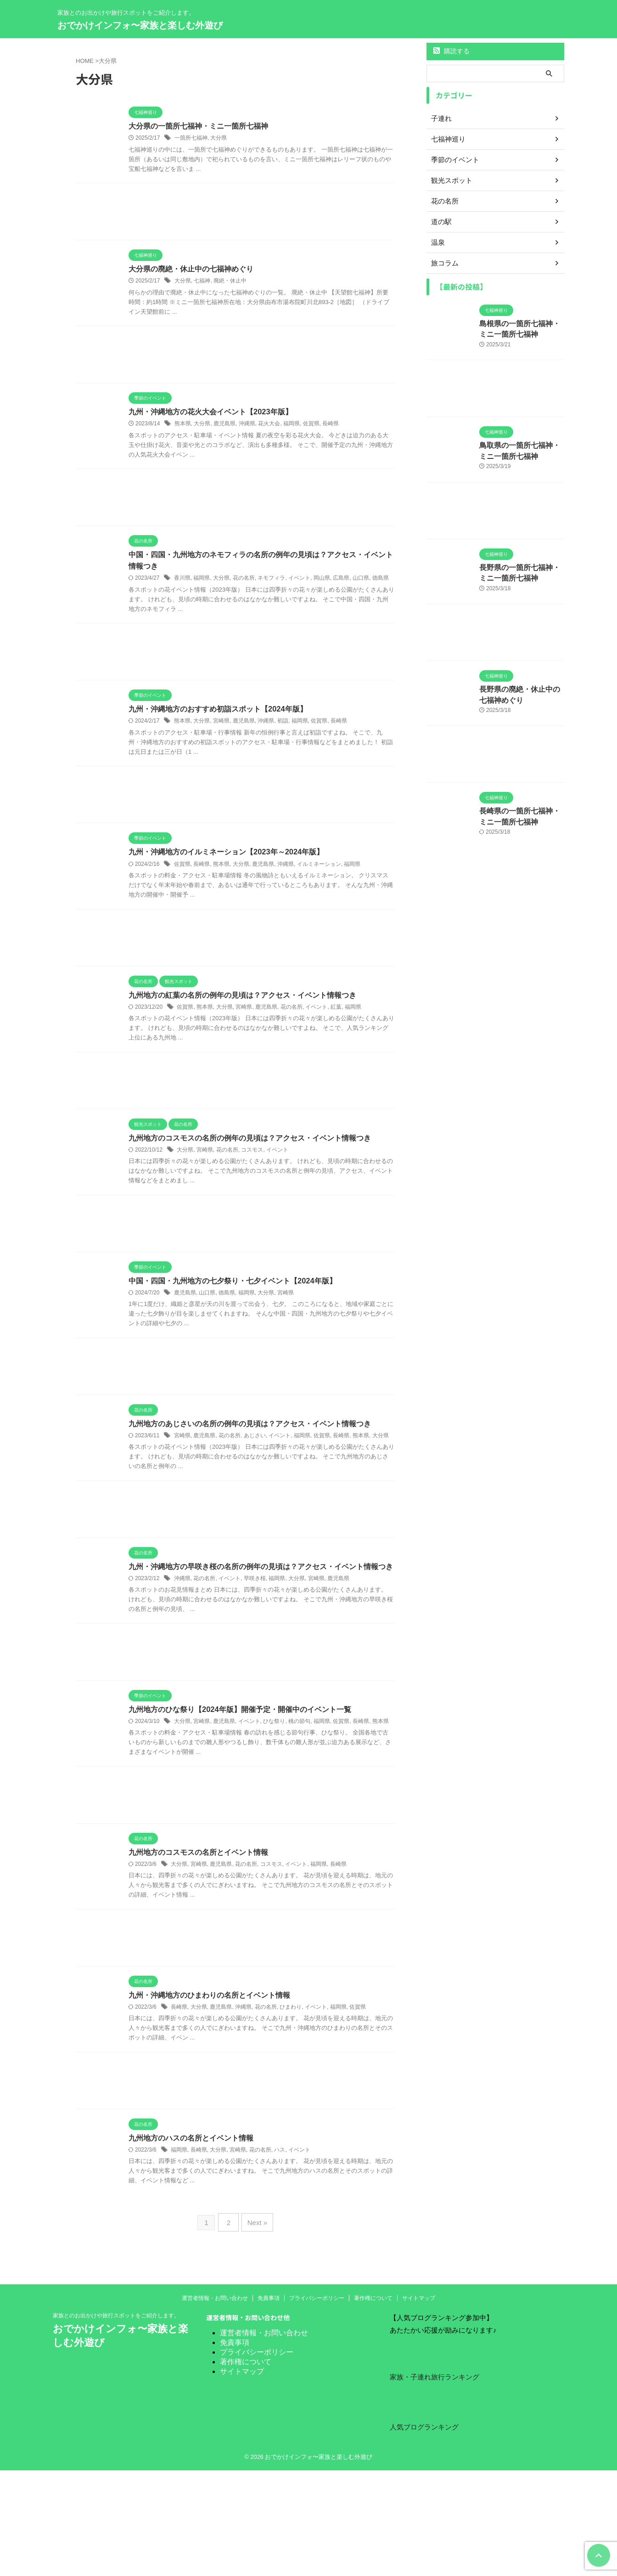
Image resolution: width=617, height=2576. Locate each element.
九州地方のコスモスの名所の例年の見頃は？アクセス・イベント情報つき (250, 1141)
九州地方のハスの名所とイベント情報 (191, 2143)
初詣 (282, 723)
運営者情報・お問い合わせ (215, 2300)
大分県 (218, 138)
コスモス (252, 1153)
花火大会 (269, 425)
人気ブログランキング (422, 2429)
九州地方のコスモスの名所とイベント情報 (198, 1857)
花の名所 (244, 580)
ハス (279, 2155)
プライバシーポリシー (316, 2300)
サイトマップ (418, 2300)
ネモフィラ (271, 580)
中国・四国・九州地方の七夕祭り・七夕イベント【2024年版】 (232, 1284)
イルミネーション (319, 866)
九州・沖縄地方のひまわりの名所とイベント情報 (209, 2000)
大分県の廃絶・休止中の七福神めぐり (191, 269)
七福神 (202, 281)
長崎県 (330, 425)
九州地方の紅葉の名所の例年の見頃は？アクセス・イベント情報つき (242, 997)
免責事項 (269, 2300)
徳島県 (380, 580)
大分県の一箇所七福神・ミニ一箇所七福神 (198, 126)
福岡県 (291, 425)
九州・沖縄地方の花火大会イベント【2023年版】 (210, 413)
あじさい (255, 1439)
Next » (256, 2226)
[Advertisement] (214, 214)
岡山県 (322, 580)
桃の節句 (299, 1726)
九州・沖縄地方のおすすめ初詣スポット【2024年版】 (218, 711)
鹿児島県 (224, 425)
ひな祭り (274, 1726)
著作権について (373, 2300)
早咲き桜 (255, 1582)
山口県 (361, 580)
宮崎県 (221, 723)
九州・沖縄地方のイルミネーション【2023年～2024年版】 (226, 854)
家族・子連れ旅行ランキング (431, 2379)
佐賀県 (311, 425)
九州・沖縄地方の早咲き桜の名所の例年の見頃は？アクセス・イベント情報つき (261, 1570)
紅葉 (336, 1009)
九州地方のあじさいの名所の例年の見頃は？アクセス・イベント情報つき (250, 1427)
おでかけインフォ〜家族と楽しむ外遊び (140, 25)
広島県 (341, 580)
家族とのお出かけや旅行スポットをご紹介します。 (116, 2318)
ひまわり (291, 2012)
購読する (451, 51)
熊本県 (182, 425)
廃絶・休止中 (230, 281)
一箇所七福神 (191, 138)
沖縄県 (247, 425)
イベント (299, 580)
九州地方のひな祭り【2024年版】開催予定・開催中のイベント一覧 (240, 1713)
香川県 (182, 580)
